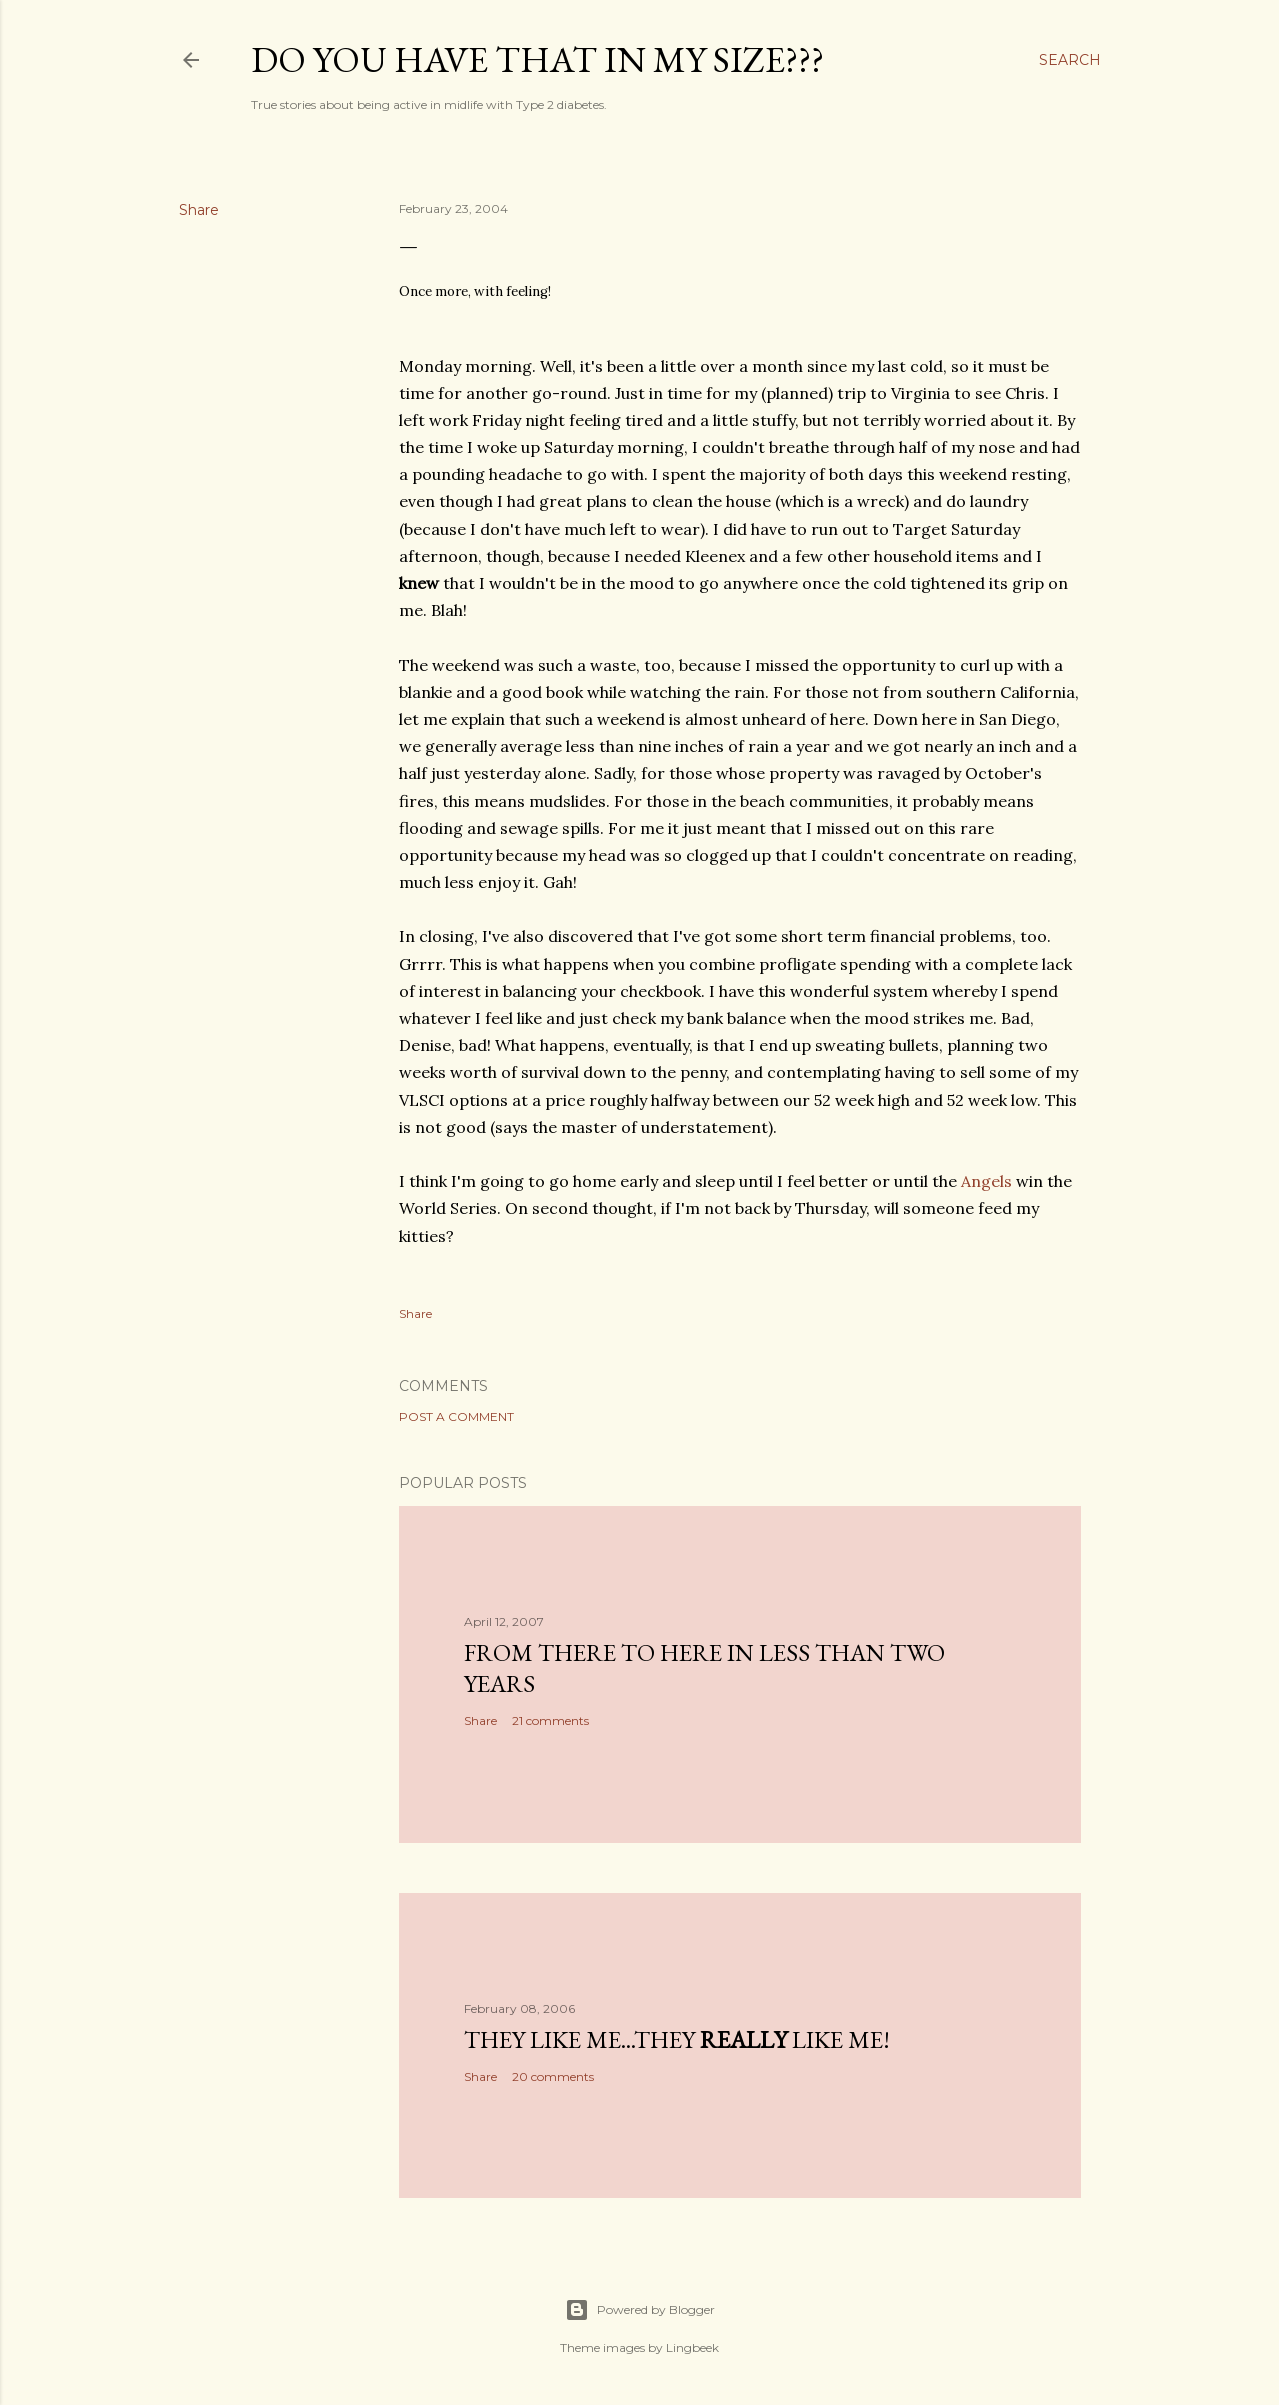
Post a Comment (456, 1416)
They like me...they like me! (677, 2039)
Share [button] (199, 210)
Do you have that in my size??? (537, 59)
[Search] (1070, 60)
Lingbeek (692, 2347)
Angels (986, 1181)
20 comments (553, 2076)
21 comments (550, 1720)
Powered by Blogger (640, 2310)
